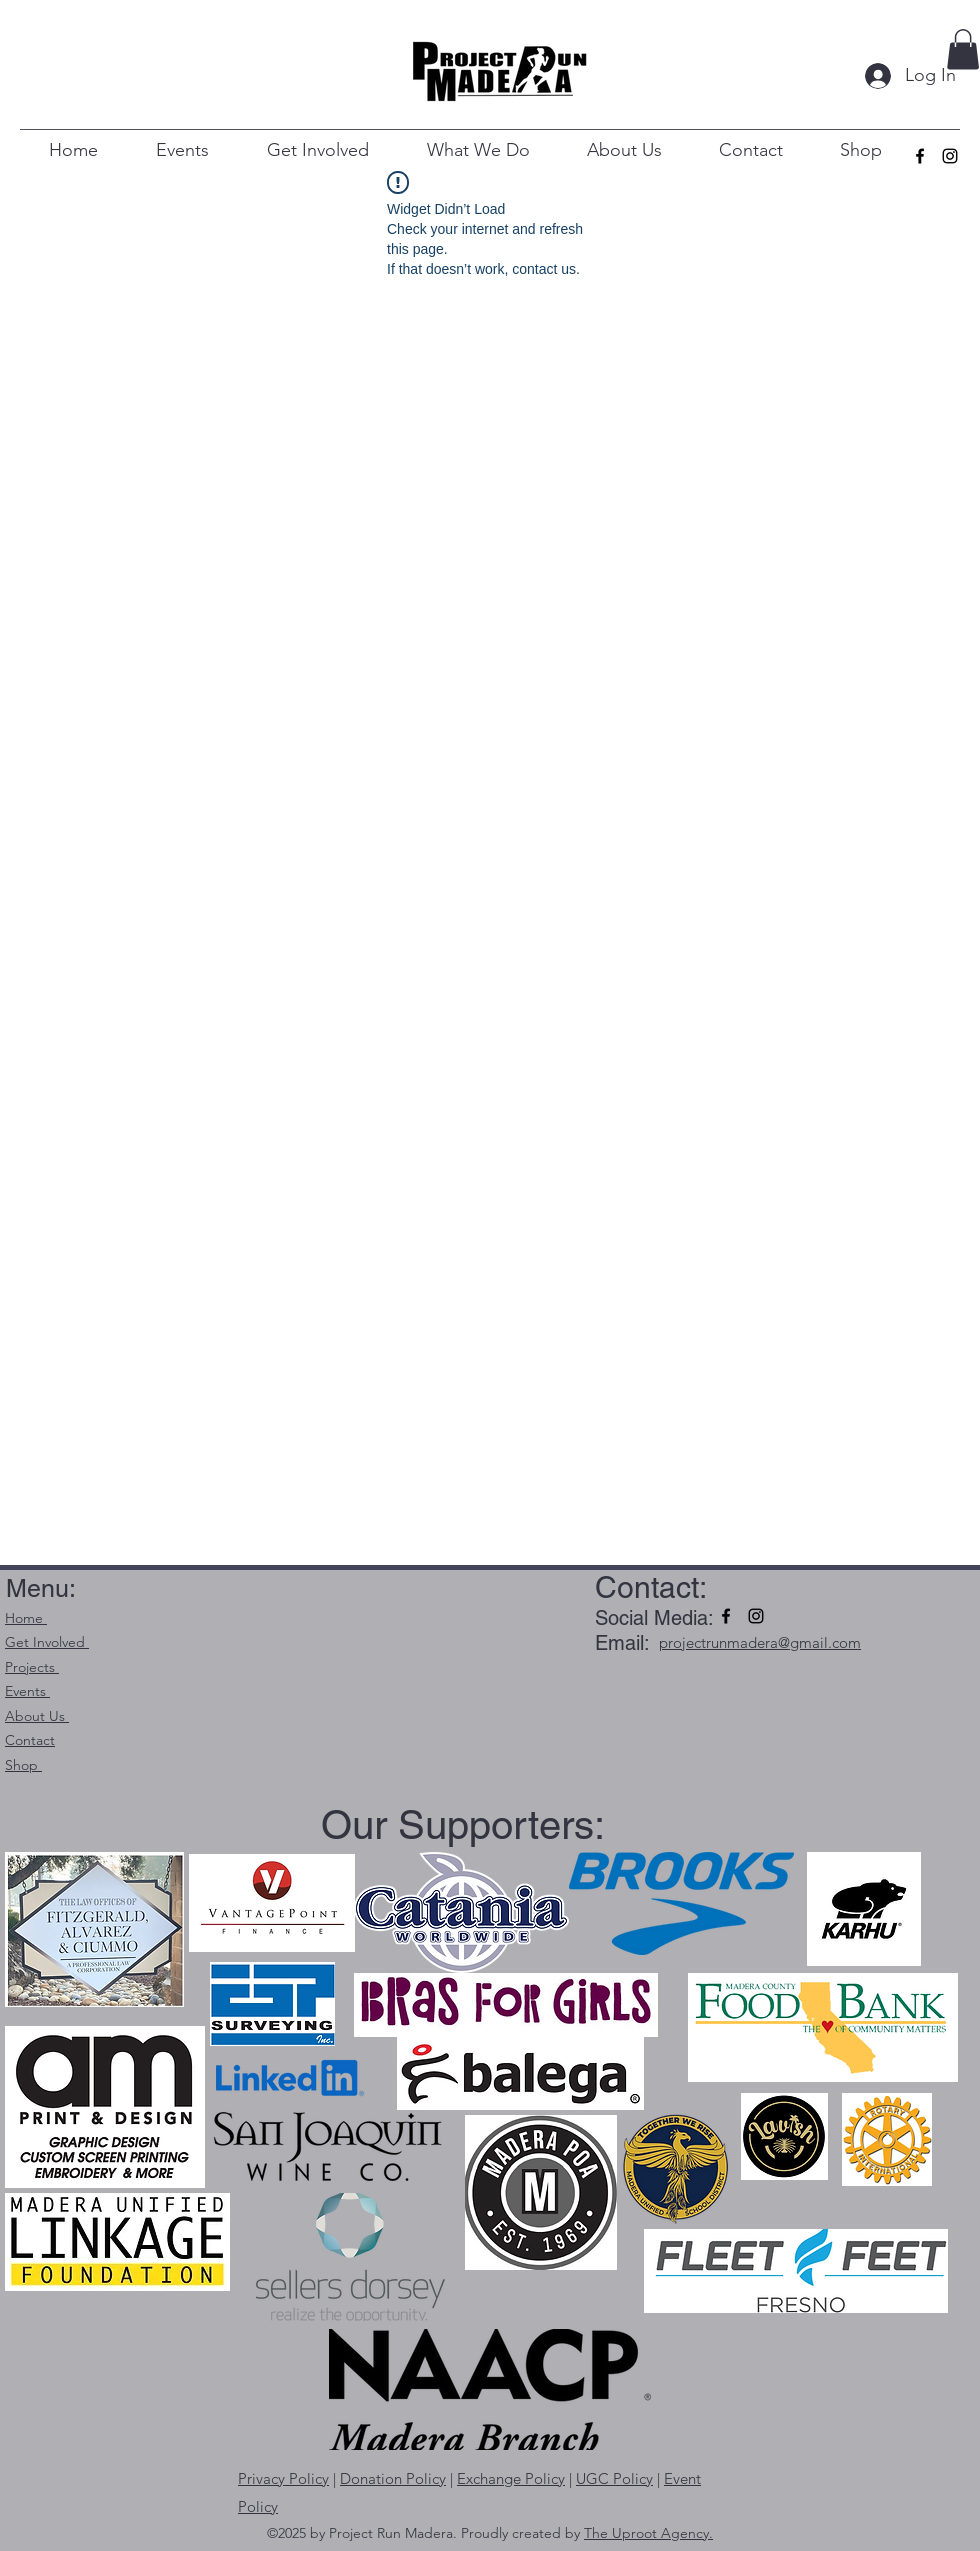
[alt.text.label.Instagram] (950, 156)
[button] (963, 49)
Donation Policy (393, 2478)
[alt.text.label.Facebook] (920, 156)
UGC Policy (614, 2478)
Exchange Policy (511, 2478)
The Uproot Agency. (648, 2533)
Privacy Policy (283, 2478)
